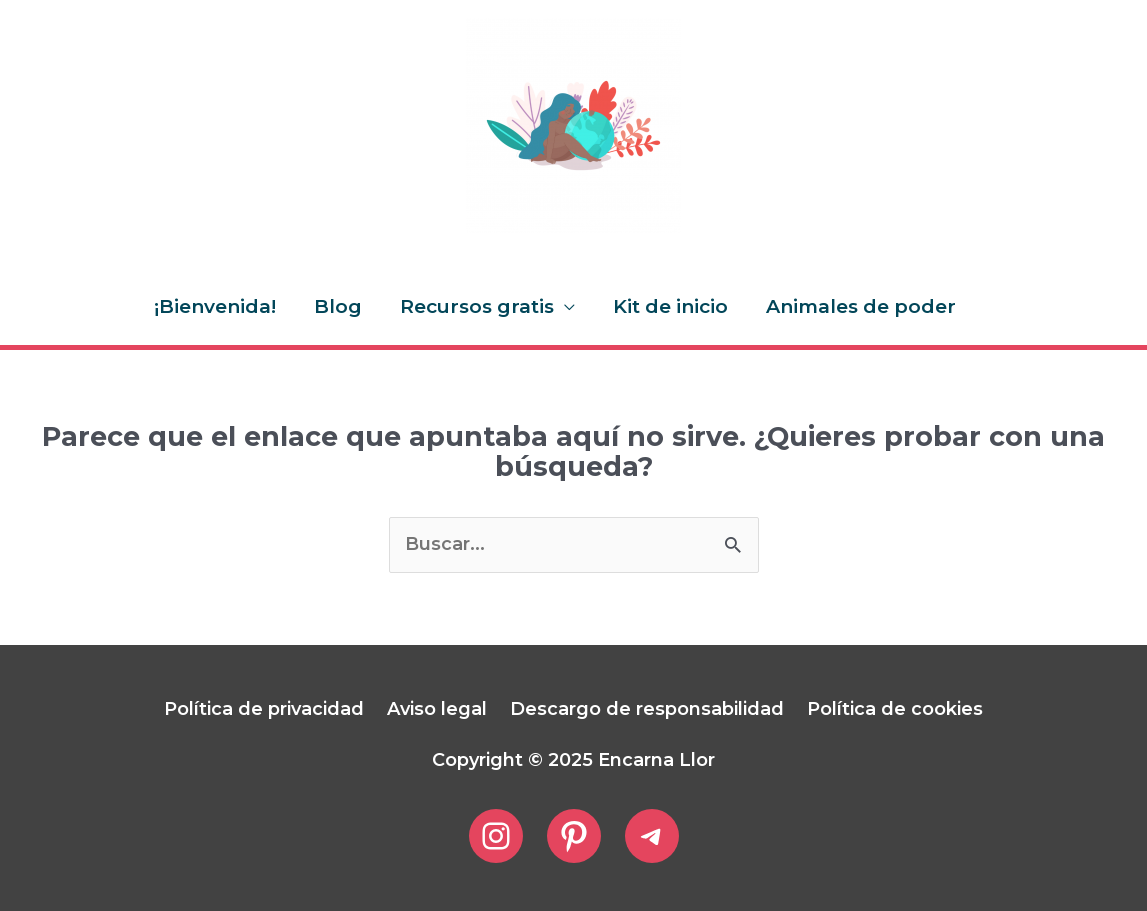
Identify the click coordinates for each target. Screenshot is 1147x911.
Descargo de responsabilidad (647, 709)
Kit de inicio (670, 306)
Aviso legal (437, 709)
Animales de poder (861, 306)
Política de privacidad (264, 709)
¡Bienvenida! (215, 306)
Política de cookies (895, 709)
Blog (338, 306)
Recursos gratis (477, 306)
